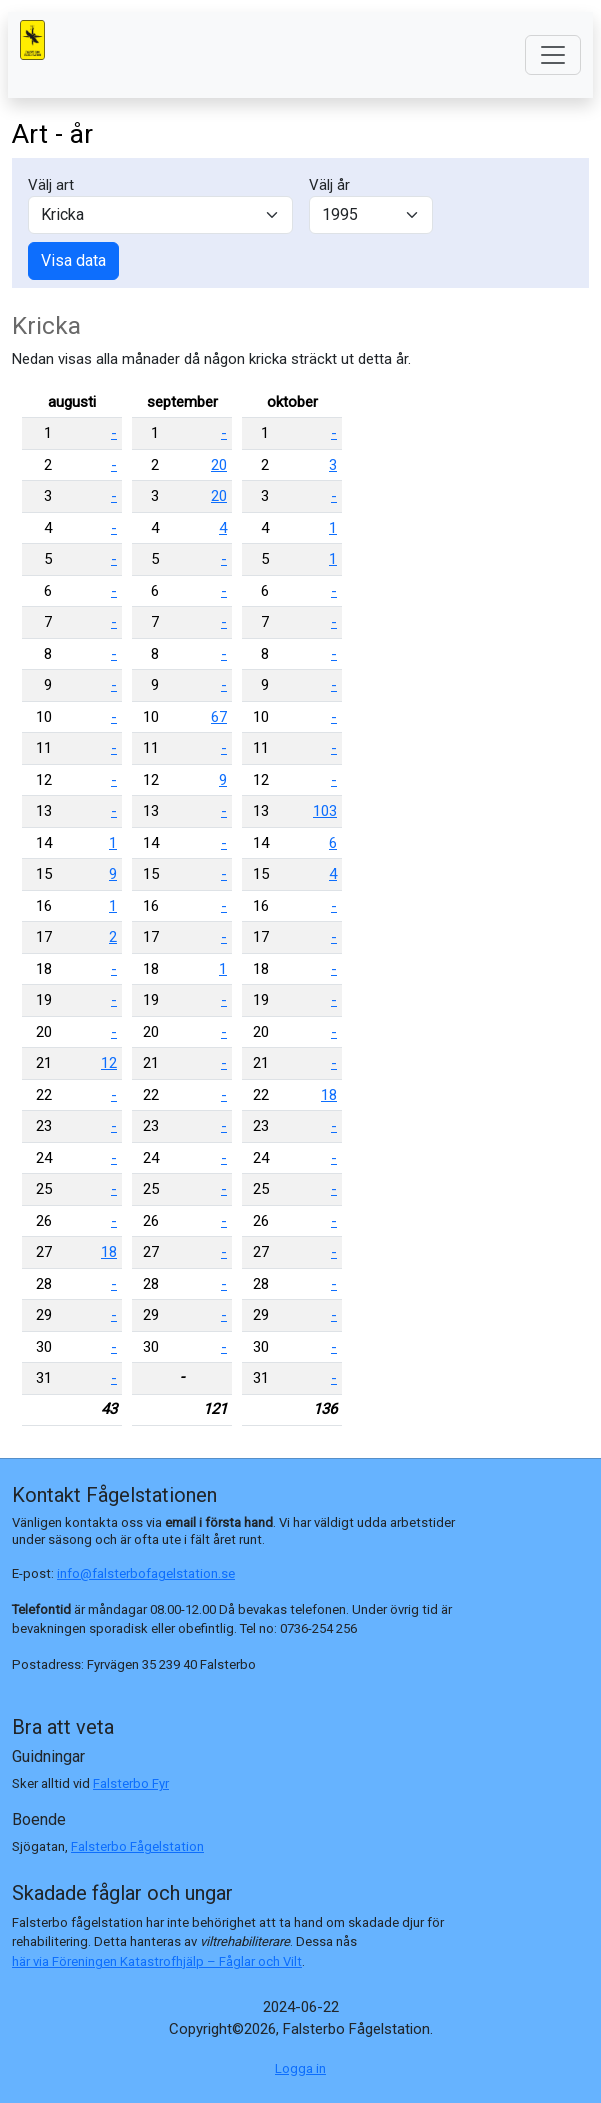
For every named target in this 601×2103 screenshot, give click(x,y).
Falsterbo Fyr (131, 1783)
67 (219, 717)
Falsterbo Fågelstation (137, 1846)
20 (219, 465)
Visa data (73, 260)
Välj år (329, 185)
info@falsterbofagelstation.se (146, 1573)
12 (109, 1063)
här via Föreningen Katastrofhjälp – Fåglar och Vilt (157, 1961)
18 (109, 1252)
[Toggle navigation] (553, 55)
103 (325, 811)
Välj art (51, 185)
